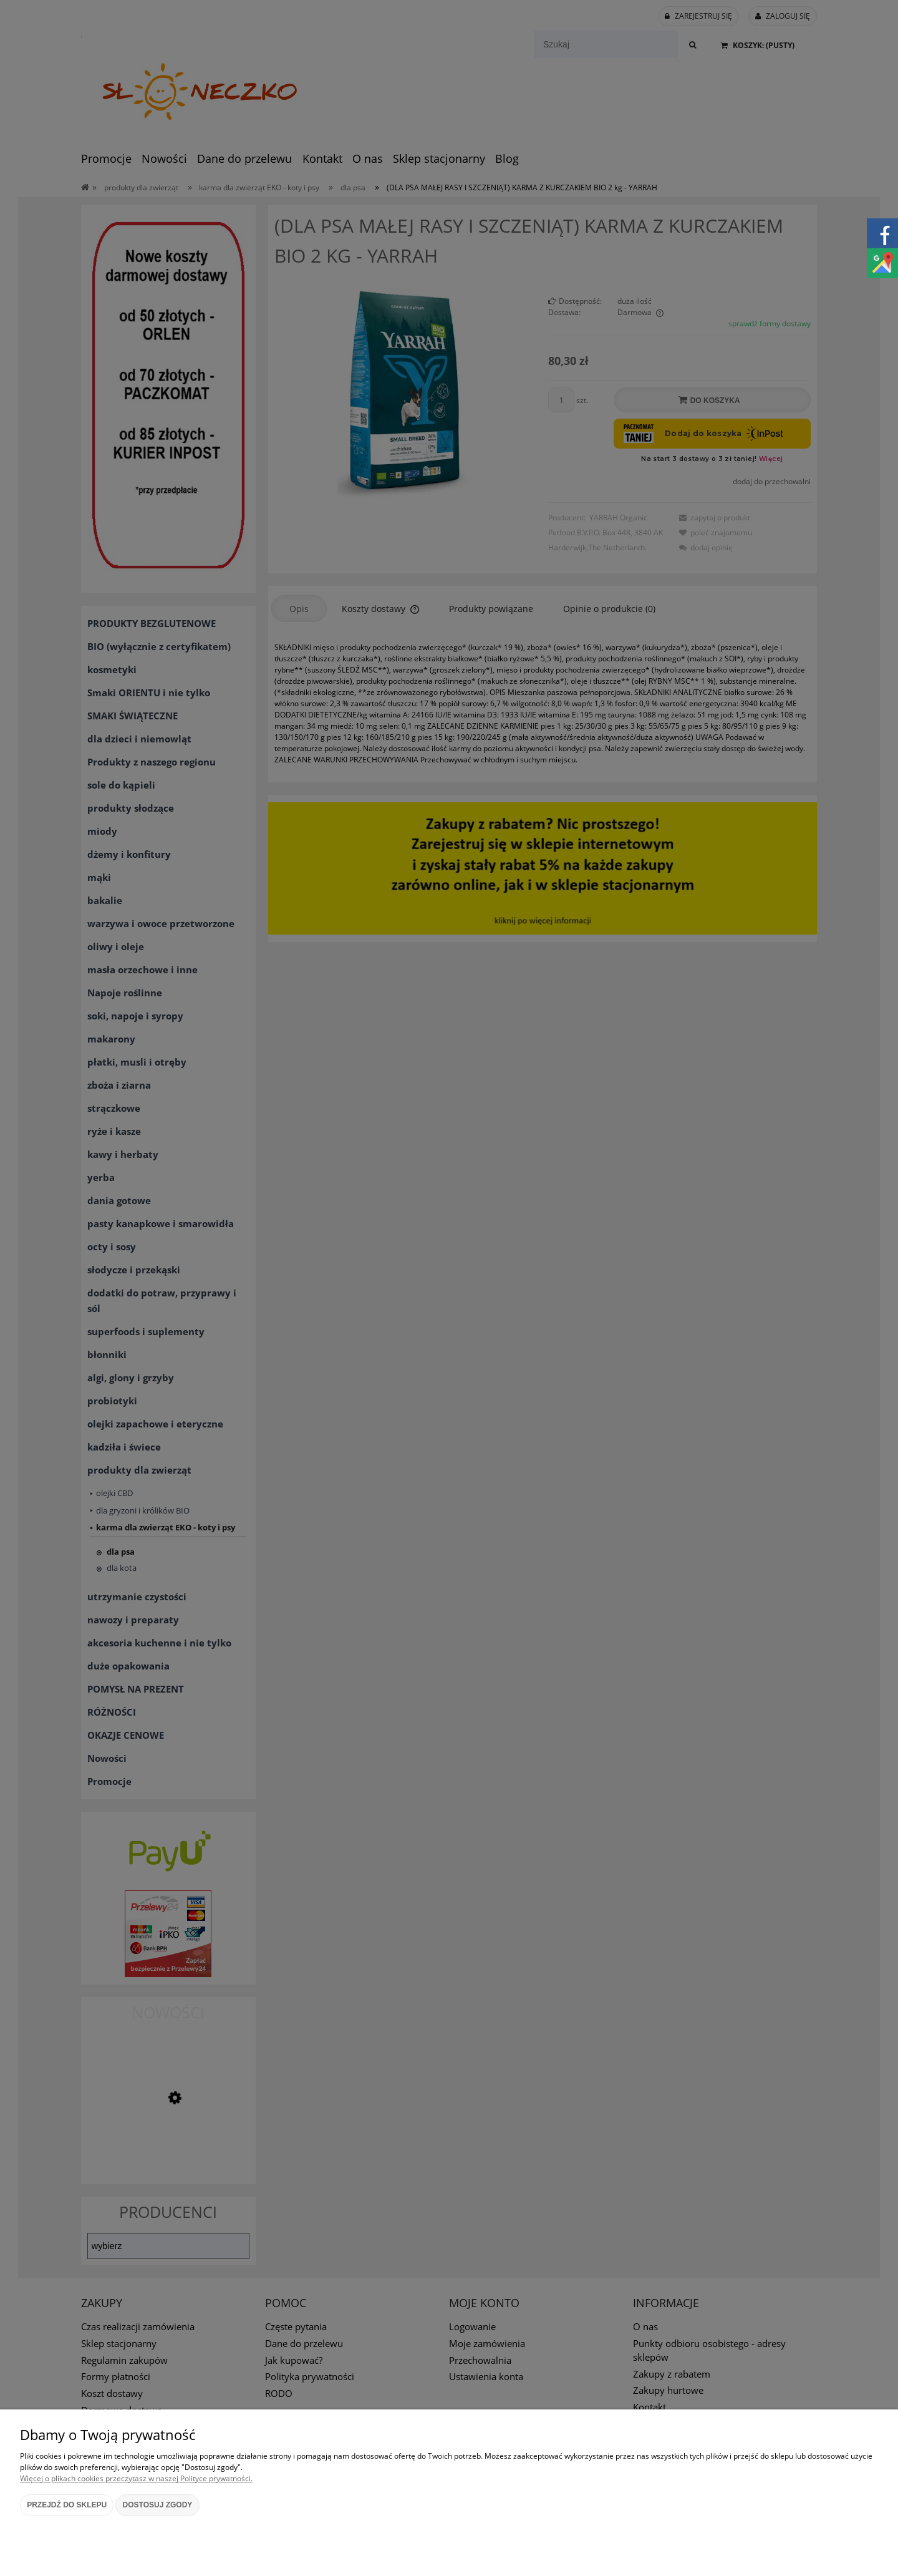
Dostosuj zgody (158, 2505)
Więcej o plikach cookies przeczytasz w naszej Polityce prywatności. (136, 2478)
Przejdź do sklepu (67, 2505)
